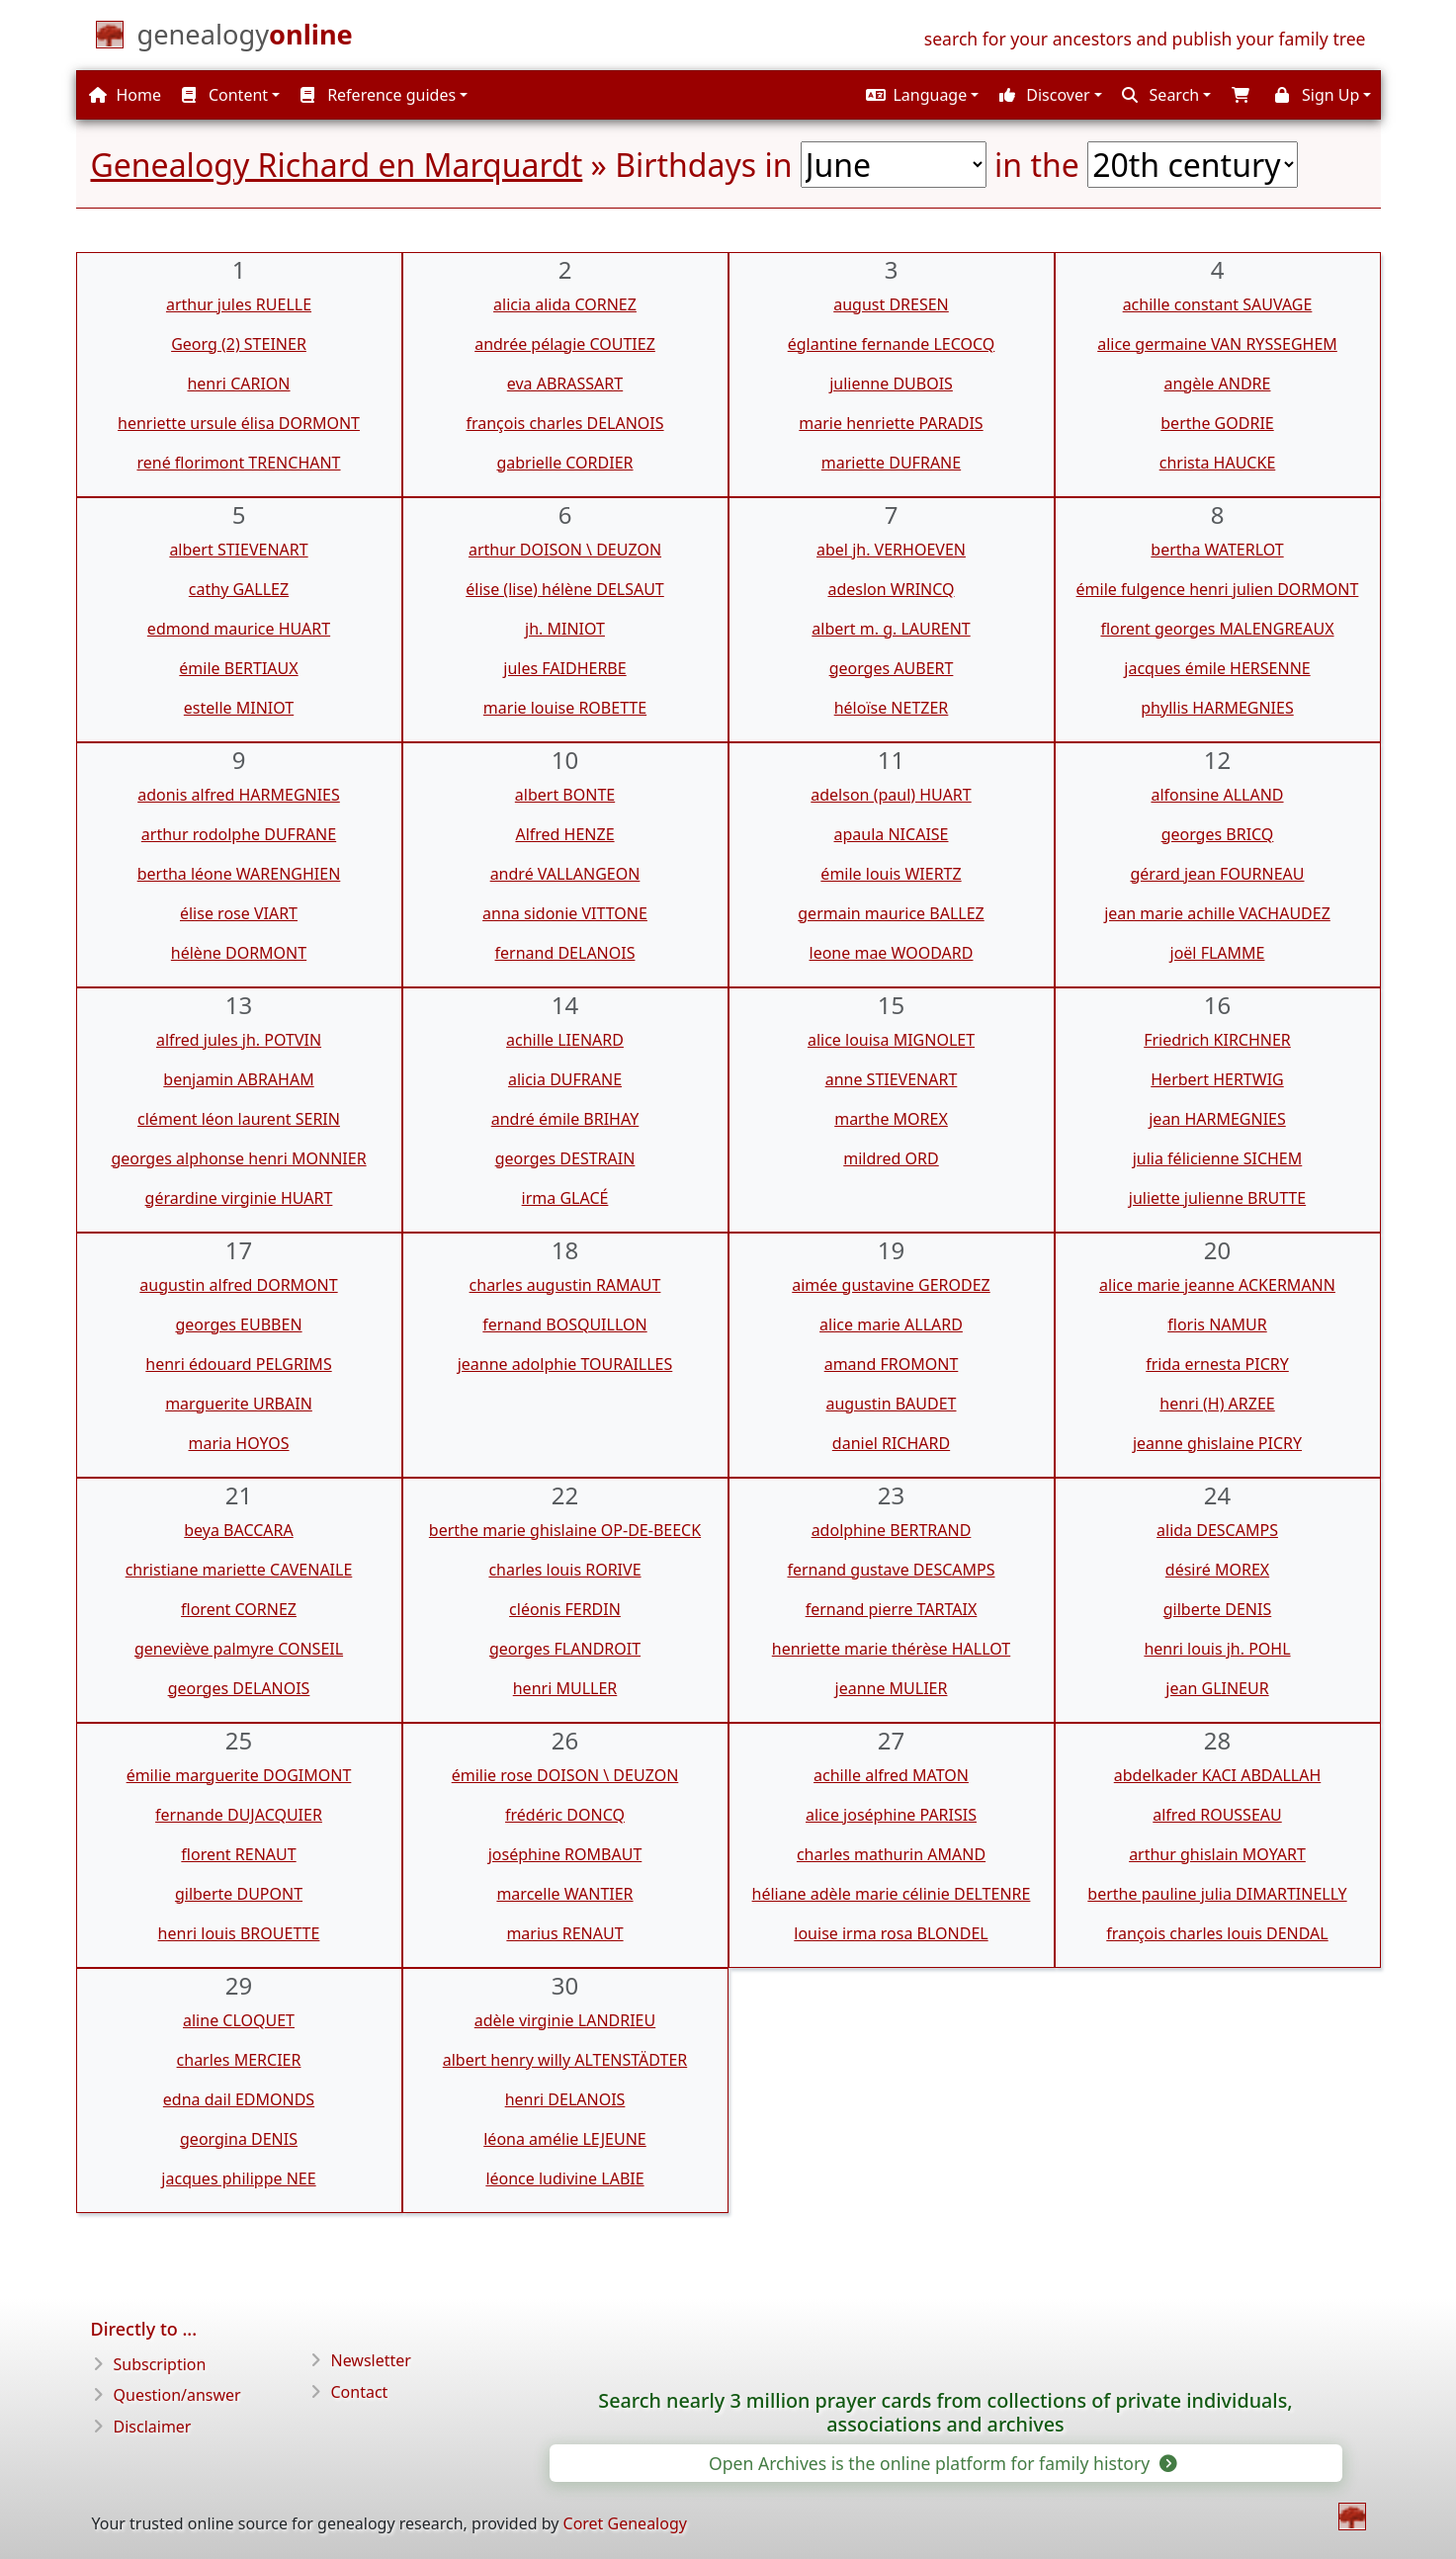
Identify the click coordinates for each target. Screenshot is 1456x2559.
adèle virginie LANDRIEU (564, 2020)
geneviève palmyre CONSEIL (238, 1649)
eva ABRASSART (565, 383)
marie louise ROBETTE (564, 708)
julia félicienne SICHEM (1218, 1158)
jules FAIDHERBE (564, 668)
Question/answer (177, 2395)
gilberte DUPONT (238, 1894)
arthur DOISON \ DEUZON (565, 549)
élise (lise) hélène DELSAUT (565, 589)
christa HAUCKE (1217, 462)
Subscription (160, 2364)
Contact (359, 2392)
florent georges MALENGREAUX (1216, 629)
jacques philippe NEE (238, 2178)
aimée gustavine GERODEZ (890, 1285)
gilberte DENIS (1217, 1609)
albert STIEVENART (238, 549)
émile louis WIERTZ (890, 874)
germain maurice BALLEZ (891, 913)
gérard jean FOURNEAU (1217, 874)
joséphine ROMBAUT (565, 1854)
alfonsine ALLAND (1217, 795)
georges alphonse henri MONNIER (238, 1158)
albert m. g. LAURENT (891, 629)
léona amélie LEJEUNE (564, 2139)
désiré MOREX (1217, 1569)
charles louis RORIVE (564, 1569)
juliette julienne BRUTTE (1217, 1198)
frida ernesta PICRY (1217, 1364)
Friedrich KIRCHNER (1217, 1040)
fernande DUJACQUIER (238, 1815)
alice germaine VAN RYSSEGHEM (1217, 344)
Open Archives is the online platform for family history (941, 2463)
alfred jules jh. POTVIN (238, 1040)
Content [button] (225, 95)
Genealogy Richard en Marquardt (337, 164)
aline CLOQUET (239, 2020)
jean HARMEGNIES (1217, 1119)
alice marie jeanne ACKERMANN (1217, 1285)
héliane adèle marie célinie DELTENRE (891, 1894)
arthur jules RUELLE (238, 304)
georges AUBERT (891, 668)
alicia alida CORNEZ (565, 304)
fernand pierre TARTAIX (892, 1609)
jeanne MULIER (891, 1688)
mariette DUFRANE (891, 462)
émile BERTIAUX (238, 668)
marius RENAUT (564, 1933)
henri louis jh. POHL (1217, 1649)
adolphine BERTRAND (892, 1530)
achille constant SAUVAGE (1218, 304)
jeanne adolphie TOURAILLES (565, 1364)
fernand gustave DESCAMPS (890, 1569)
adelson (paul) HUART (891, 795)
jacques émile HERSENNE (1217, 668)
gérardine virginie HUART (239, 1198)
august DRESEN (891, 304)
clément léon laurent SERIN (238, 1119)
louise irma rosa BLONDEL (890, 1933)
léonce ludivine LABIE (564, 2178)
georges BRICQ (1217, 834)
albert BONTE (565, 795)
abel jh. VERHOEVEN (891, 549)
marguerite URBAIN (238, 1403)
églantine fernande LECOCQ (891, 344)
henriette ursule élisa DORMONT (239, 423)
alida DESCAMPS (1217, 1530)
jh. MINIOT (565, 629)
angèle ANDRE (1217, 383)
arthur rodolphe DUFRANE (238, 834)
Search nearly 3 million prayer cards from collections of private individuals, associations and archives (945, 2412)
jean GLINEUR (1216, 1688)
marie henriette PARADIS (891, 423)
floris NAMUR (1216, 1324)
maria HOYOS (238, 1443)
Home (125, 95)
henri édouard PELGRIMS (238, 1364)
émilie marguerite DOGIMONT (239, 1775)
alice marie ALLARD (891, 1324)
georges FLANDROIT (565, 1649)
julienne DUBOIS (891, 383)
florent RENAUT (238, 1854)
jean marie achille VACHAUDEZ (1217, 913)
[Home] (245, 38)
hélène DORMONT (238, 953)
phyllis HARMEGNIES (1217, 708)
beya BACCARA (238, 1530)
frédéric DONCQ (565, 1815)
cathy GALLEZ (239, 589)
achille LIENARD (565, 1040)
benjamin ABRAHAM (238, 1079)
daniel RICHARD (891, 1443)
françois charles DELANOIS (564, 423)
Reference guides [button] (378, 95)
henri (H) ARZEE (1216, 1403)
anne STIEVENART (891, 1079)
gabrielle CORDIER (564, 462)
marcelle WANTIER (564, 1894)
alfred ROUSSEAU (1217, 1815)
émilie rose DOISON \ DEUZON (565, 1775)
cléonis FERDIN (565, 1609)
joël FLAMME (1217, 953)
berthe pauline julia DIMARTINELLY (1216, 1894)
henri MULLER (565, 1688)
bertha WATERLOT (1217, 549)
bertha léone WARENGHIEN (239, 874)
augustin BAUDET (890, 1403)
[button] (919, 95)
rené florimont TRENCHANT (238, 462)
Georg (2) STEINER (238, 344)
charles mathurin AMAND (891, 1854)
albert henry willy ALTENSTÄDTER (565, 2060)
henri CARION (238, 383)
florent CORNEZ (239, 1609)
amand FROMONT (891, 1364)
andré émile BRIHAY (565, 1119)
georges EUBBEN (238, 1324)
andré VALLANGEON (565, 874)
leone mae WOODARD (892, 953)
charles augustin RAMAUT (565, 1285)
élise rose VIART (239, 913)
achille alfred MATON (891, 1775)
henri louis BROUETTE (239, 1933)
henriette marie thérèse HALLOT (891, 1649)
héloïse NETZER (891, 708)
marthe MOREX (891, 1119)
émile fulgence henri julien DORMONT (1217, 589)
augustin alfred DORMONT (238, 1285)
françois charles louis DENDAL (1217, 1933)
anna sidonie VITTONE (564, 913)
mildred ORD (891, 1158)
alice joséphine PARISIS (891, 1815)
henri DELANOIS (565, 2099)
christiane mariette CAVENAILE (239, 1569)
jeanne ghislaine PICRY (1217, 1443)
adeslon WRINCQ (890, 589)
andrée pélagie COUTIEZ (564, 344)
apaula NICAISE (891, 834)
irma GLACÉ (565, 1198)
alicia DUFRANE (565, 1079)
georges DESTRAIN (565, 1158)
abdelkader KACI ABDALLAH (1218, 1775)
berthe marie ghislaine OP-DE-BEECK (565, 1530)
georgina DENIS (239, 2139)
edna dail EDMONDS (238, 2099)
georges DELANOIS (239, 1688)
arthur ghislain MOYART (1217, 1854)
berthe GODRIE (1216, 423)
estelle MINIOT (239, 708)
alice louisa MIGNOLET (891, 1040)
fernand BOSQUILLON (564, 1324)
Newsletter (371, 2360)
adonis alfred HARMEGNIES (238, 795)
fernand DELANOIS (565, 953)
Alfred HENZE (564, 834)
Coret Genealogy (625, 2523)
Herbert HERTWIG (1217, 1079)
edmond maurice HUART (238, 629)
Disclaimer (153, 2426)
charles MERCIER (239, 2060)
